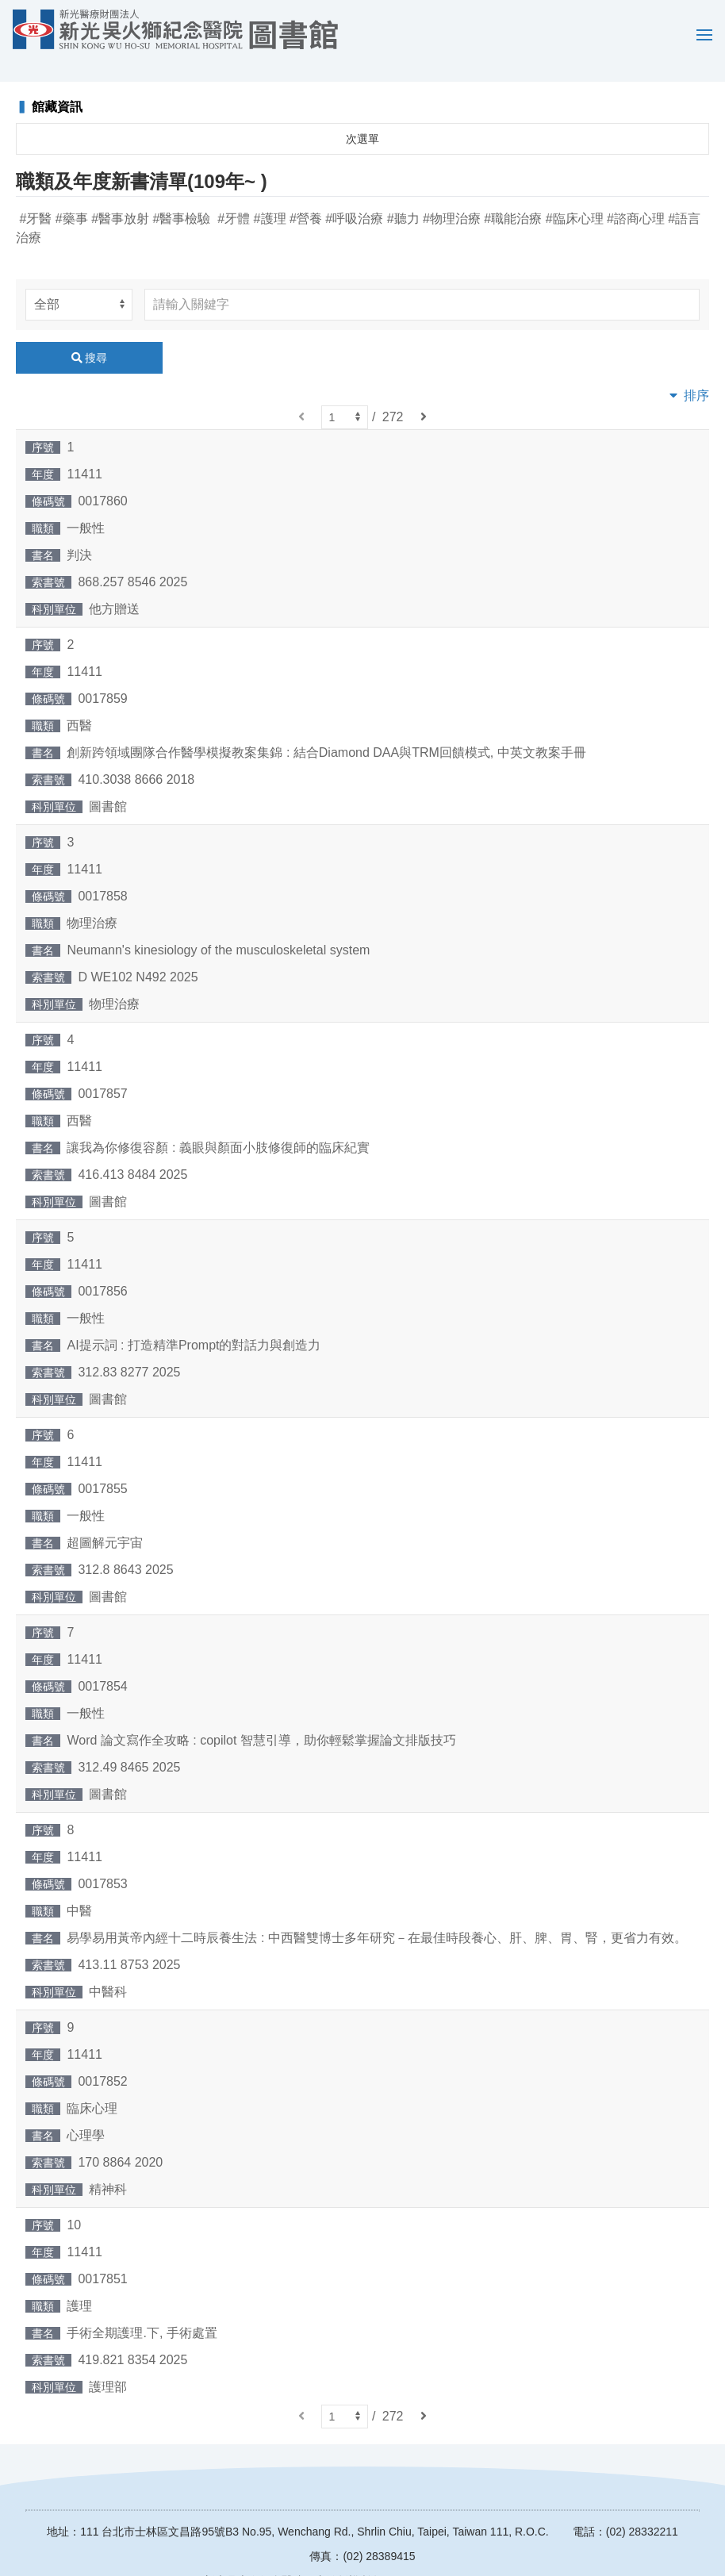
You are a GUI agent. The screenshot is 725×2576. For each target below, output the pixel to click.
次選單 (362, 115)
